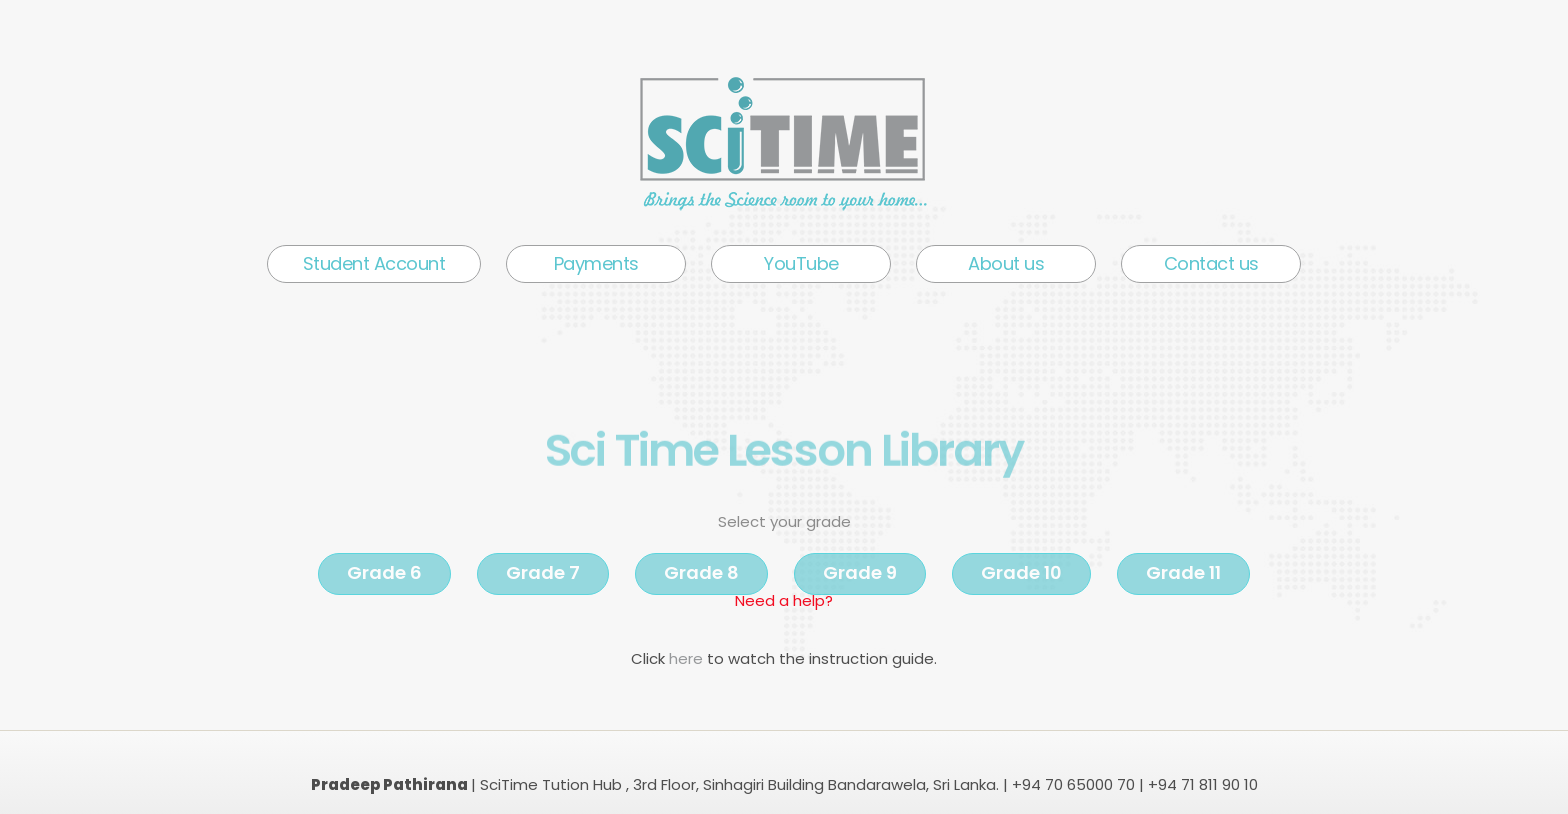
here (688, 658)
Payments (596, 263)
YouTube (801, 263)
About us (1006, 263)
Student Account (374, 263)
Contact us (1211, 263)
